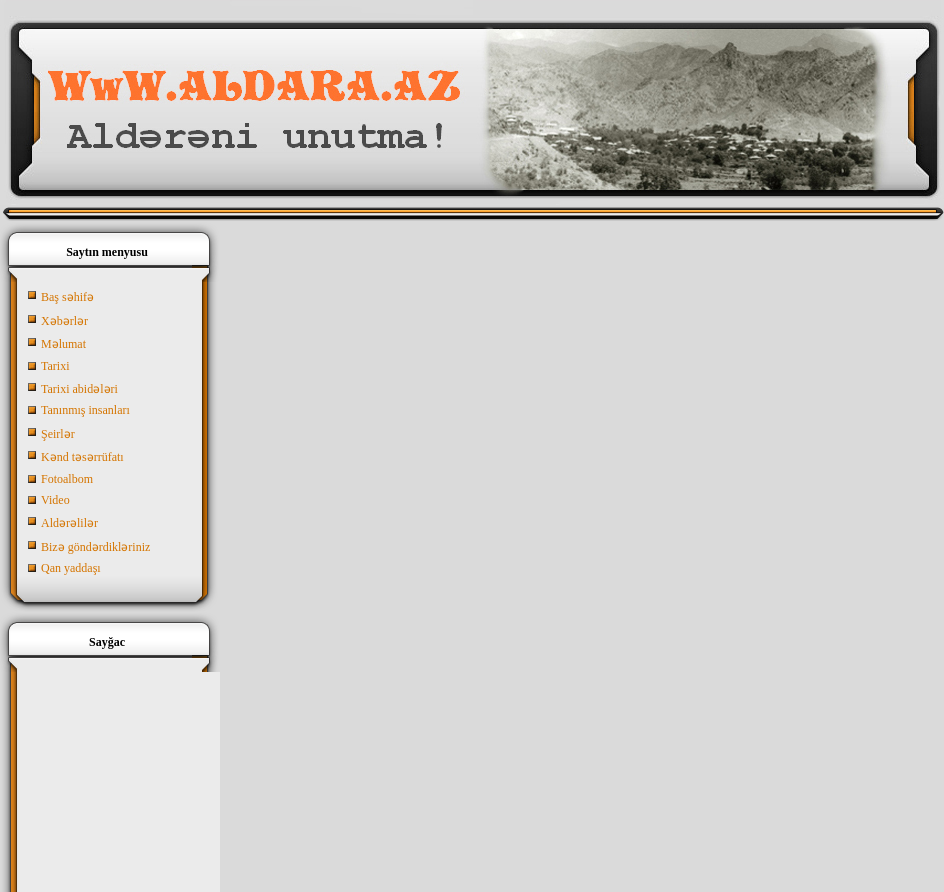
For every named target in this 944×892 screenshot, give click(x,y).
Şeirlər (58, 434)
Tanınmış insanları (85, 410)
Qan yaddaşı (71, 568)
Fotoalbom (67, 479)
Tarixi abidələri (79, 389)
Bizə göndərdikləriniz (95, 547)
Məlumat (63, 344)
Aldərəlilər (69, 523)
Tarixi (55, 366)
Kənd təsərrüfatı (82, 457)
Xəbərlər (64, 321)
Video (55, 500)
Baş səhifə (67, 297)
